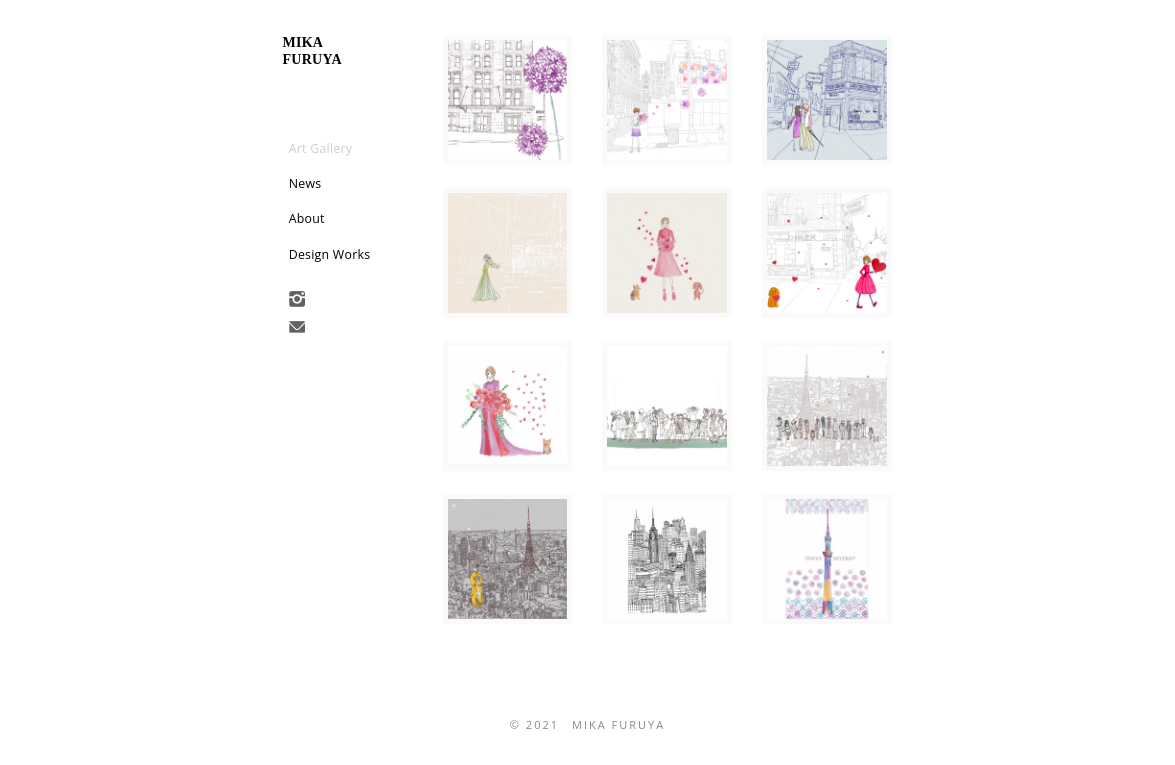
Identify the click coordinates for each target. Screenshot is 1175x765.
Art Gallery (321, 148)
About (307, 218)
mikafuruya (312, 51)
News (305, 183)
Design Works (330, 254)
